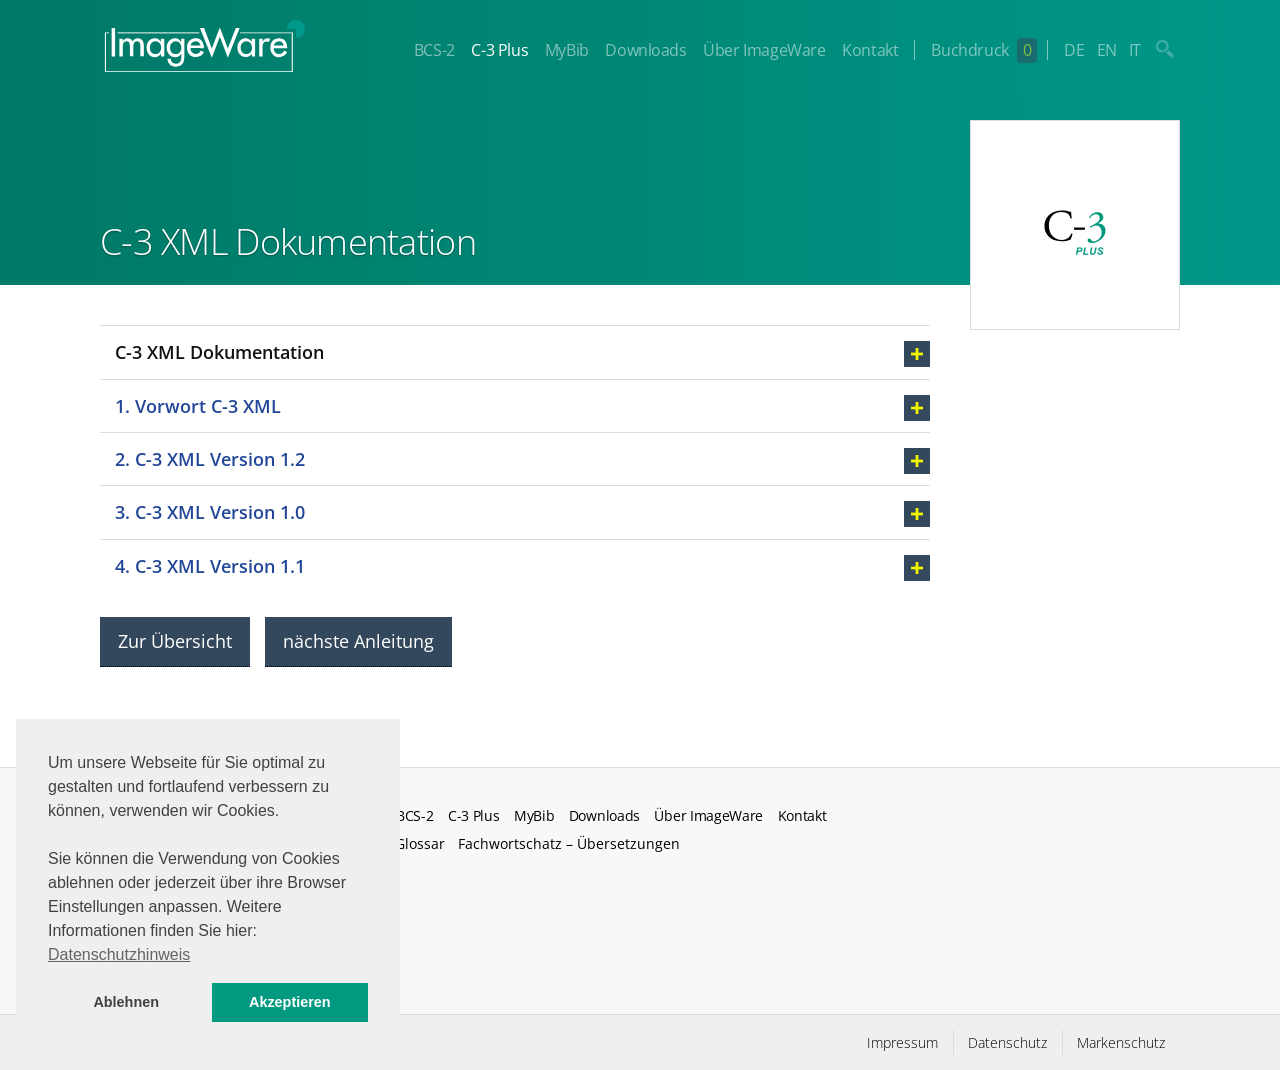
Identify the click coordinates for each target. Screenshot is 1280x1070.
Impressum (902, 1042)
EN (1107, 50)
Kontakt (870, 50)
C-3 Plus (499, 50)
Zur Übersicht (175, 641)
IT (1135, 50)
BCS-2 (434, 50)
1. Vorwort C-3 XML (198, 406)
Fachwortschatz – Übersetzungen (569, 843)
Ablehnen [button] (126, 1002)
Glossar (420, 843)
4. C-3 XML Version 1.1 (210, 566)
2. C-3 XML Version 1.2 (210, 459)
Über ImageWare (764, 50)
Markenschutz (1121, 1042)
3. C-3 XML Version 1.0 (210, 512)
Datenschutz (1007, 1042)
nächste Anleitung (358, 641)
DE (1074, 50)
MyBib (567, 50)
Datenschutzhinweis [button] (119, 954)
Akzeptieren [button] (290, 1002)
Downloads (645, 50)
